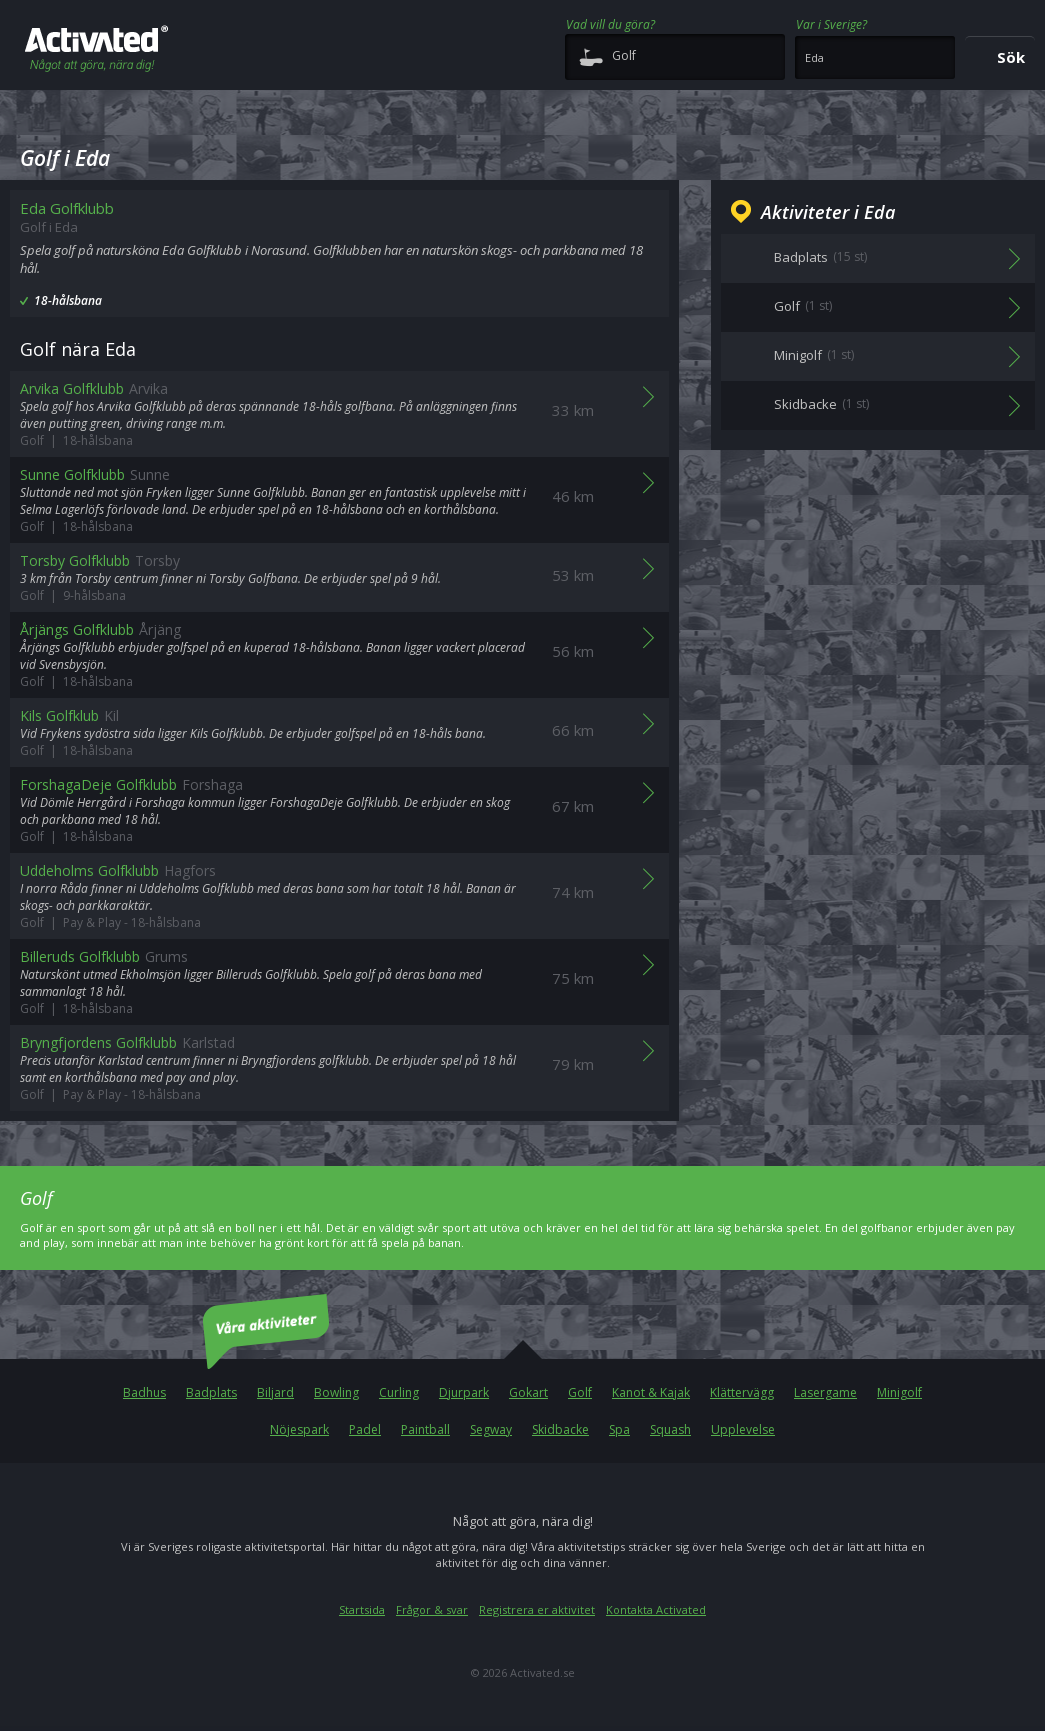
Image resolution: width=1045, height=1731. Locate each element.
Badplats (211, 1392)
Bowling (336, 1392)
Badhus (144, 1392)
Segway (491, 1429)
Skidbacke (560, 1429)
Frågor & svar (432, 1609)
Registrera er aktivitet (537, 1609)
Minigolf (899, 1392)
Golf (580, 1392)
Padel (365, 1429)
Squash (670, 1429)
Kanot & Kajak (651, 1392)
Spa (619, 1429)
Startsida (362, 1609)
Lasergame (825, 1392)
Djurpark (464, 1392)
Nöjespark (299, 1429)
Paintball (425, 1429)
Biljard (275, 1392)
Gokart (528, 1392)
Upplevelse (743, 1429)
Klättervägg (742, 1392)
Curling (399, 1392)
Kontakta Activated (656, 1609)
